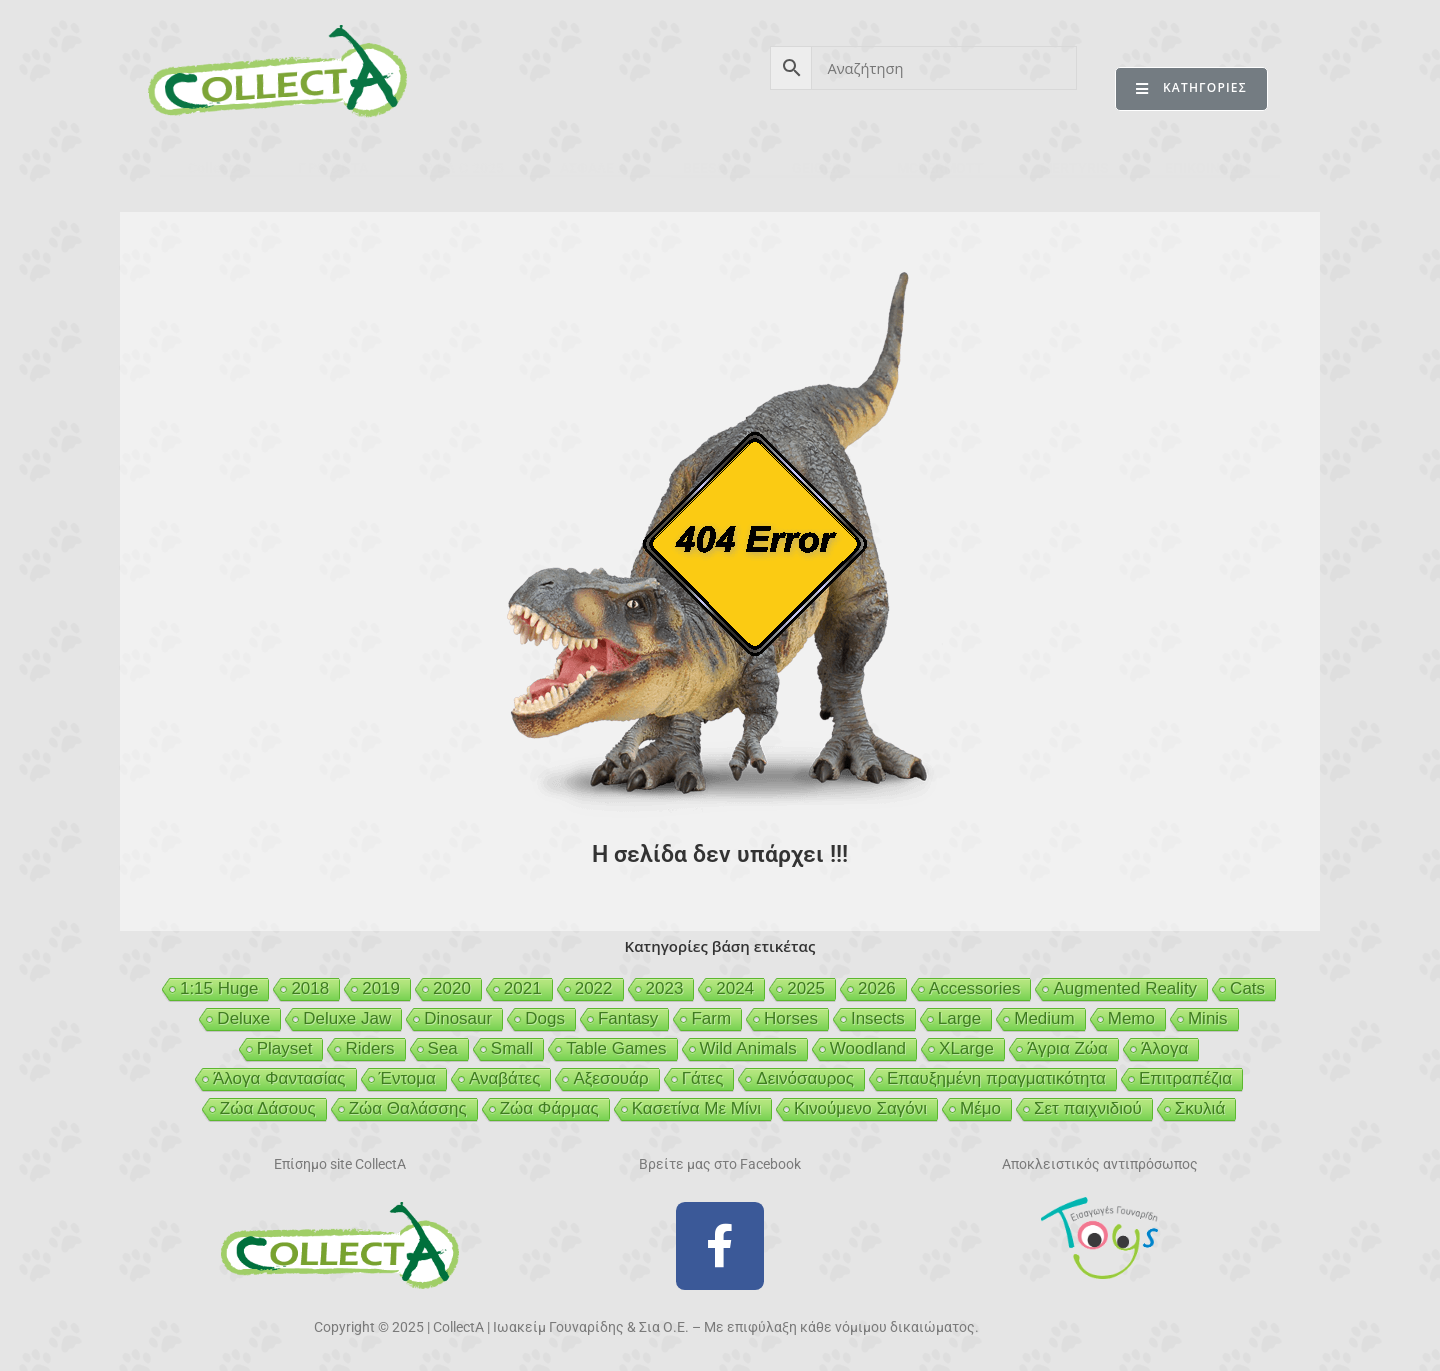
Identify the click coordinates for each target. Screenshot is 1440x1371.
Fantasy (628, 1018)
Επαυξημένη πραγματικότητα (996, 1078)
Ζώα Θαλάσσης (408, 1108)
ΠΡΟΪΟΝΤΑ (333, 168)
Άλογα (1164, 1048)
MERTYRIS (1074, 168)
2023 (665, 988)
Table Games (616, 1048)
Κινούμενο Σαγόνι (860, 1108)
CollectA (215, 168)
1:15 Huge (219, 988)
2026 (877, 988)
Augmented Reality (1125, 988)
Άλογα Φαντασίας (279, 1078)
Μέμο (980, 1108)
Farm (711, 1018)
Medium (1044, 1018)
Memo (1131, 1018)
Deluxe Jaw (347, 1018)
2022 (594, 988)
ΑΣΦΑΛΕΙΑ (593, 168)
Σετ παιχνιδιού (1088, 1108)
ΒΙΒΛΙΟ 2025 (464, 168)
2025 (806, 988)
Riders (369, 1048)
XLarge (966, 1048)
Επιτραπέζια (1185, 1078)
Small (512, 1048)
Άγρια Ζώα (1067, 1048)
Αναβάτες (504, 1078)
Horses (791, 1018)
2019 (381, 988)
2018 (310, 988)
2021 (523, 988)
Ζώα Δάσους (268, 1108)
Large (959, 1018)
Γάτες (703, 1078)
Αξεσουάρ (610, 1078)
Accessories (975, 988)
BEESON (710, 168)
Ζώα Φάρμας (549, 1108)
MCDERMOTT (940, 168)
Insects (878, 1018)
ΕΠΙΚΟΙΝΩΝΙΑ (1208, 168)
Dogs (545, 1018)
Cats (1247, 988)
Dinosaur (458, 1018)
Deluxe (243, 1018)
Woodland (868, 1048)
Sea (443, 1048)
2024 (735, 988)
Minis (1208, 1018)
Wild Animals (748, 1048)
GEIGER (816, 168)
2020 (452, 988)
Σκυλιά (1200, 1108)
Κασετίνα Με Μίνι (696, 1108)
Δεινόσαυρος (805, 1078)
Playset (285, 1048)
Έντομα (407, 1078)
